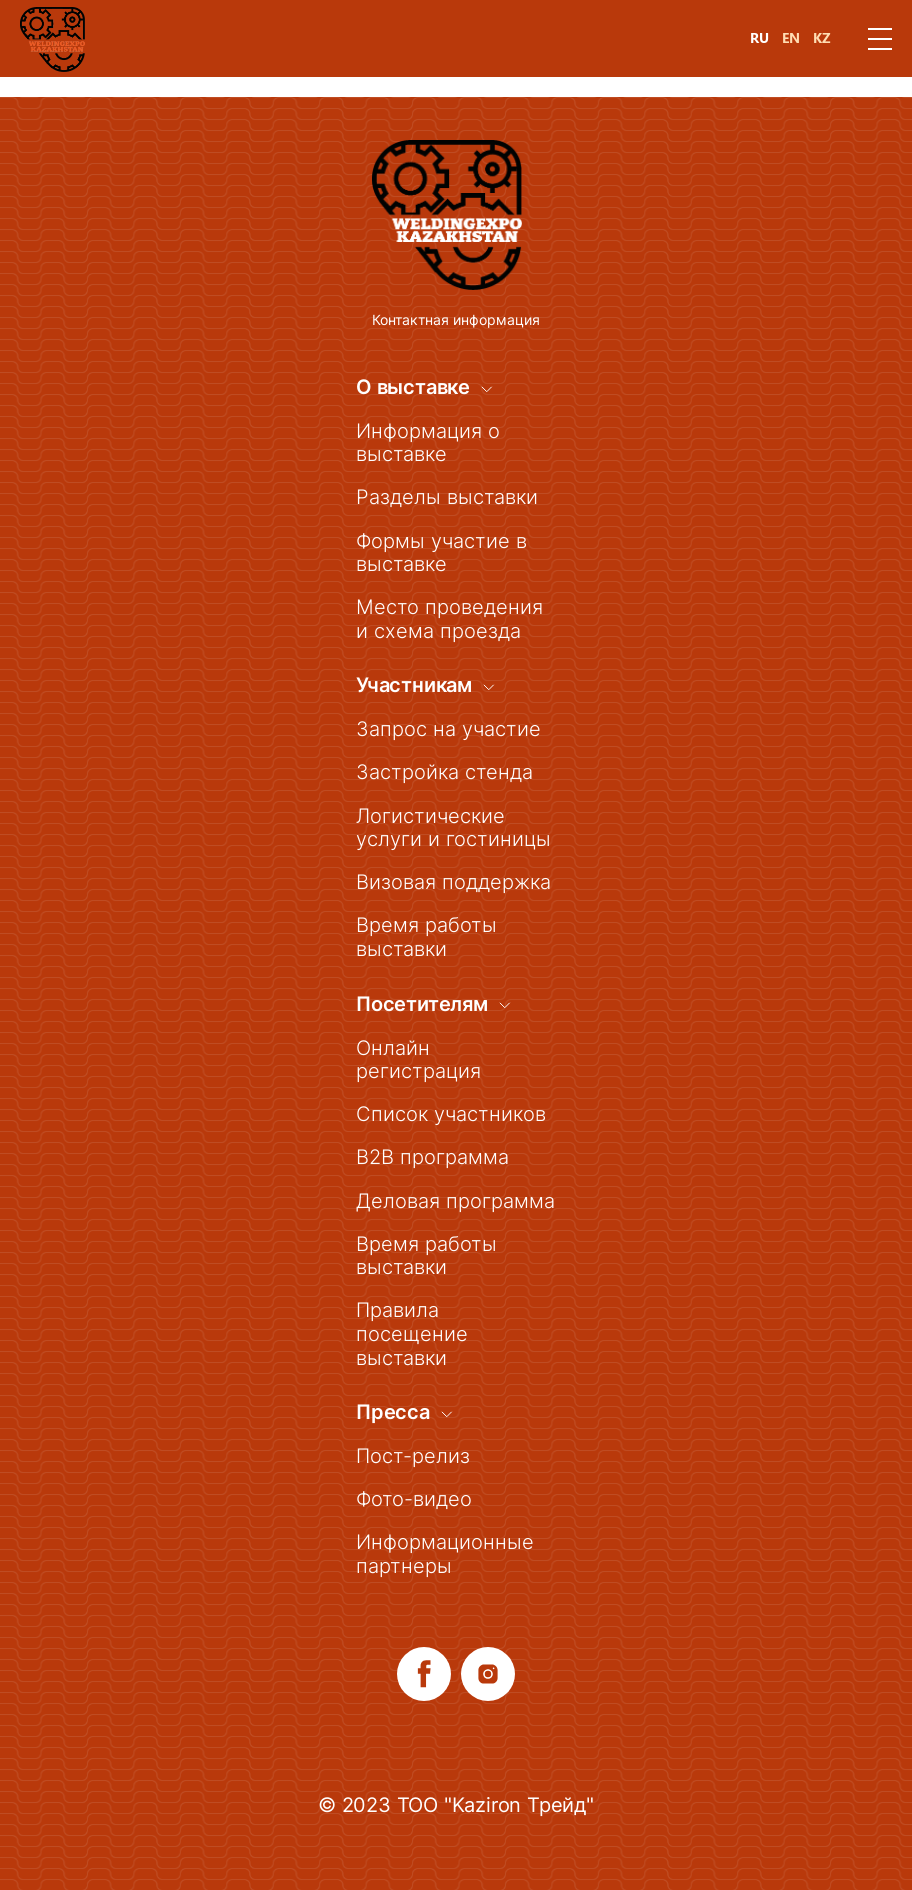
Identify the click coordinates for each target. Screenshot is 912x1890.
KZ (822, 38)
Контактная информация (456, 298)
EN (791, 38)
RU (759, 38)
